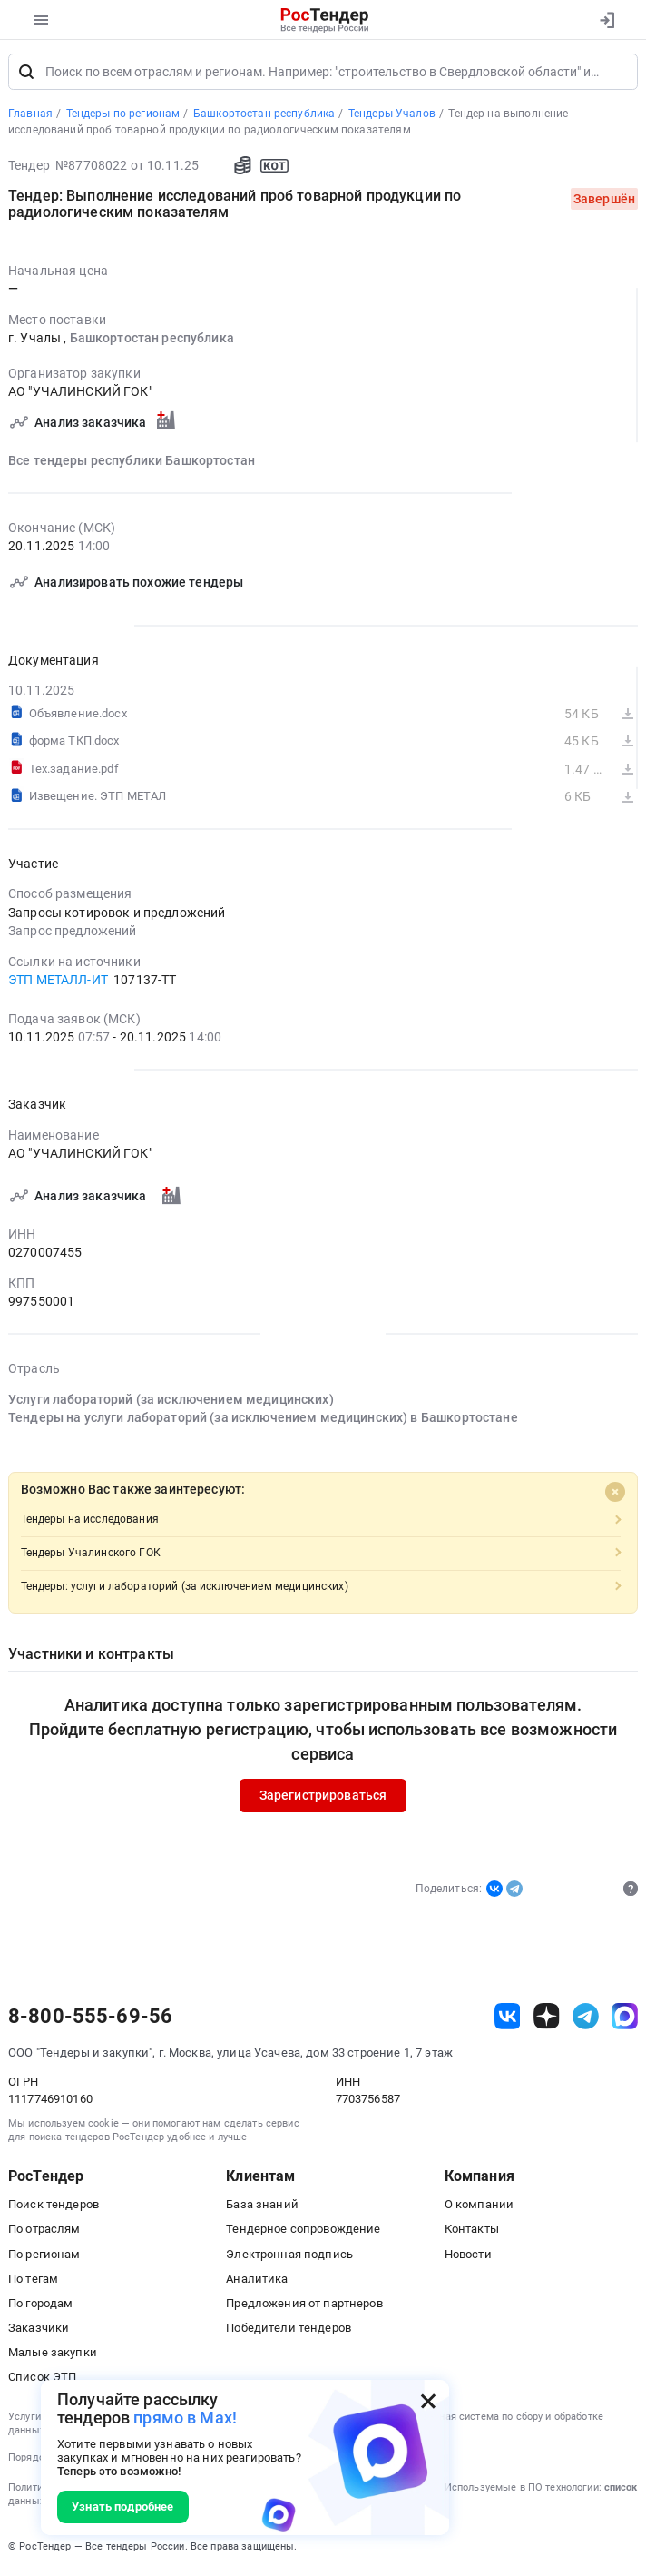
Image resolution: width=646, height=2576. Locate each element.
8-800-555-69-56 (90, 2019)
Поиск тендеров (53, 2207)
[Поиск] (26, 74)
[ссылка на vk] (507, 2019)
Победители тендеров (288, 2330)
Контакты (472, 2231)
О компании (479, 2207)
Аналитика (257, 2281)
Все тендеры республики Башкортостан (131, 462)
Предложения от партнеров (304, 2306)
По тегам (33, 2281)
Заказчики (38, 2330)
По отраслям (44, 2231)
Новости (468, 2256)
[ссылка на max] (625, 2019)
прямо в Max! (185, 2417)
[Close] (615, 1494)
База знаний (262, 2207)
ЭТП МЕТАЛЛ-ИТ (58, 981)
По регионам (44, 2256)
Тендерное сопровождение (303, 2231)
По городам (40, 2306)
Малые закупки (52, 2355)
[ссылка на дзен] (546, 2019)
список (620, 2490)
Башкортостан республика (152, 340)
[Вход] (606, 20)
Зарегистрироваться (323, 1798)
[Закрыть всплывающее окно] (428, 2401)
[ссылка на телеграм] (586, 2019)
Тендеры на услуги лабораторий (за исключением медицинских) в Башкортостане (263, 1420)
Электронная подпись (289, 2256)
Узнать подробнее (122, 2506)
